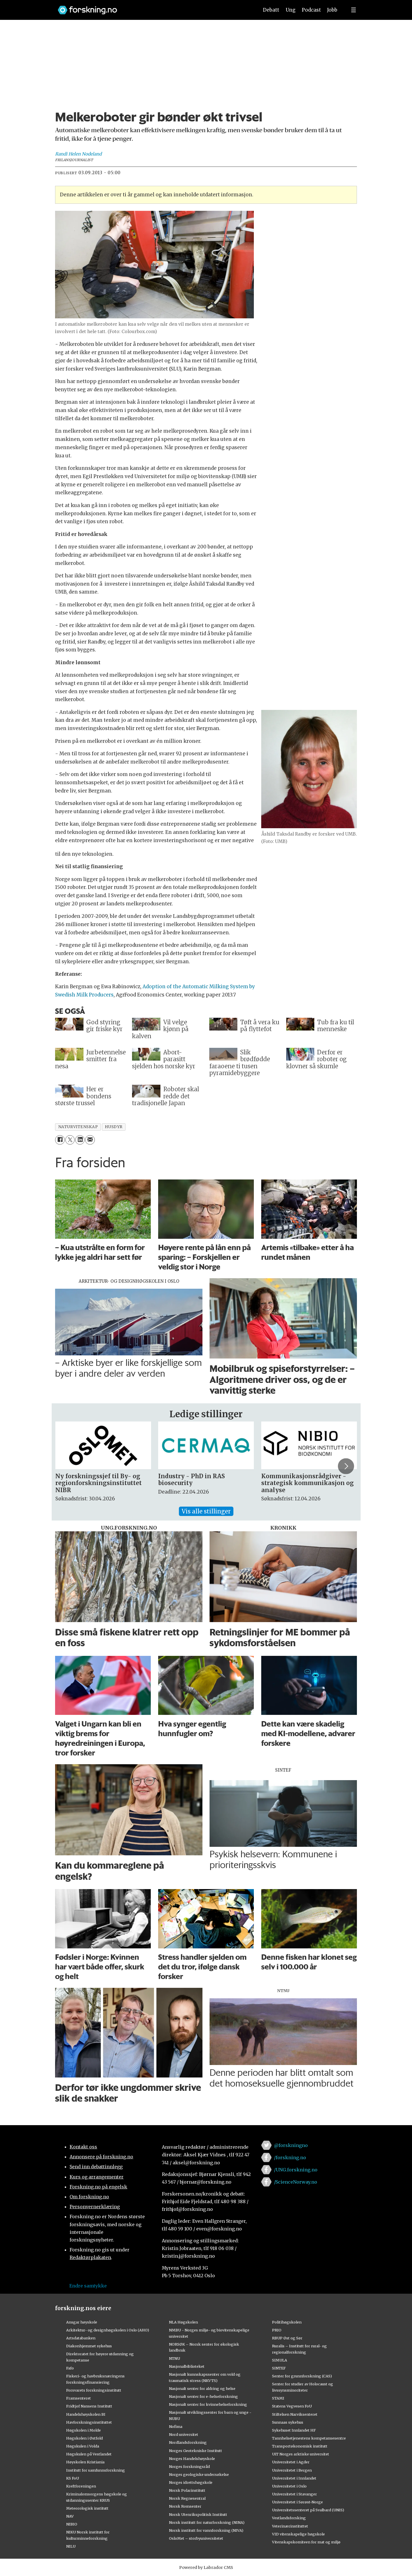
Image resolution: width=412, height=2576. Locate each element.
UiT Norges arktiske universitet (300, 2454)
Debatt (271, 10)
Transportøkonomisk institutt (299, 2446)
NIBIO (71, 2524)
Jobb (332, 10)
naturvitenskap (78, 1126)
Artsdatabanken (80, 2338)
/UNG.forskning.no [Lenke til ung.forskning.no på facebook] (295, 2170)
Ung (291, 10)
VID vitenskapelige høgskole (298, 2534)
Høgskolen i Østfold (84, 2438)
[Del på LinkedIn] (80, 1140)
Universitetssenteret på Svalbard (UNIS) (308, 2510)
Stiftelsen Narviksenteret (294, 2414)
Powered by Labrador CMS (206, 2567)
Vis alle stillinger (206, 1511)
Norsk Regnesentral (187, 2498)
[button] (346, 1466)
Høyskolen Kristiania (85, 2462)
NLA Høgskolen (183, 2322)
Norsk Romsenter (185, 2506)
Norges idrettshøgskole (190, 2482)
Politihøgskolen (287, 2322)
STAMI (278, 2398)
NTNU (174, 2358)
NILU (71, 2546)
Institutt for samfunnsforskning (95, 2470)
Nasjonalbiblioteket (186, 2366)
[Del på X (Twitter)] (70, 1140)
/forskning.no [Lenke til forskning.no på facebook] (290, 2157)
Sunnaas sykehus (287, 2422)
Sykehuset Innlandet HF (294, 2430)
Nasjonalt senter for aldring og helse (202, 2388)
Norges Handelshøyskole (192, 2458)
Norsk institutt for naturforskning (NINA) (206, 2522)
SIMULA (279, 2360)
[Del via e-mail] (90, 1140)
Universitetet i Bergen (292, 2470)
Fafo (70, 2368)
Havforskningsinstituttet (89, 2422)
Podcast (311, 10)
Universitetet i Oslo (289, 2486)
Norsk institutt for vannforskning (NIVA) (206, 2530)
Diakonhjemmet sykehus (89, 2346)
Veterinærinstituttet (290, 2526)
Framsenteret (78, 2398)
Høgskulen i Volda (82, 2446)
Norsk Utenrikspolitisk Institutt (198, 2514)
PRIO (276, 2330)
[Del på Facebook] (59, 1140)
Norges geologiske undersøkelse (199, 2474)
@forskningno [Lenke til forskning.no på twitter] (291, 2145)
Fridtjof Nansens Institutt (89, 2406)
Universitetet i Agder (290, 2462)
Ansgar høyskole (81, 2322)
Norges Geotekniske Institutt (195, 2450)
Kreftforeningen (81, 2486)
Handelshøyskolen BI (85, 2414)
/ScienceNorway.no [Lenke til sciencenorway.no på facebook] (295, 2182)
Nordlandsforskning (188, 2442)
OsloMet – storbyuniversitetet (196, 2538)
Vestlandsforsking (289, 2518)
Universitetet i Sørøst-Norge (297, 2502)
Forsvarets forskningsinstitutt (93, 2390)
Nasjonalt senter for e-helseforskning (203, 2396)
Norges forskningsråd (189, 2466)
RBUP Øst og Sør (287, 2338)
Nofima (175, 2426)
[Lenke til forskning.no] (153, 7)
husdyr (113, 1126)
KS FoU (72, 2478)
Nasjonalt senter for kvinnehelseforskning (208, 2404)
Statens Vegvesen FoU (292, 2406)
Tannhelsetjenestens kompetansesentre (309, 2438)
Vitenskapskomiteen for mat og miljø (306, 2542)
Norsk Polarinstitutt (187, 2490)
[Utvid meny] (353, 10)
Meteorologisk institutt (87, 2508)
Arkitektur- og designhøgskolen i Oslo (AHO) (107, 2330)
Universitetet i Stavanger (294, 2494)
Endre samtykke (88, 2286)
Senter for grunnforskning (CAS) (302, 2376)
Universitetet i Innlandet (294, 2478)
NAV (70, 2516)
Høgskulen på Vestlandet (89, 2454)
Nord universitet (183, 2434)
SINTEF (279, 2368)
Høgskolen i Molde (83, 2430)
